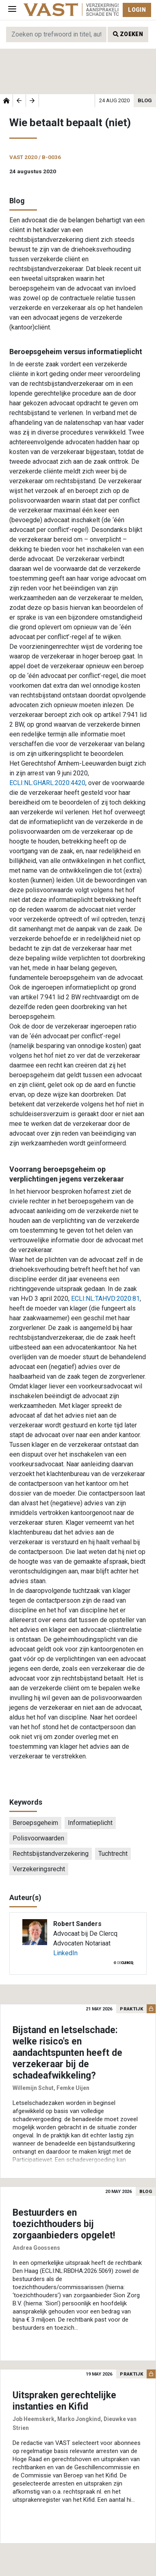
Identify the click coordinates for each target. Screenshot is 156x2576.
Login (137, 9)
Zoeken (128, 34)
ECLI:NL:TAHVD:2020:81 (105, 1298)
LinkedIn (65, 1953)
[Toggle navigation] (12, 9)
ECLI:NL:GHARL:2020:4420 (47, 783)
